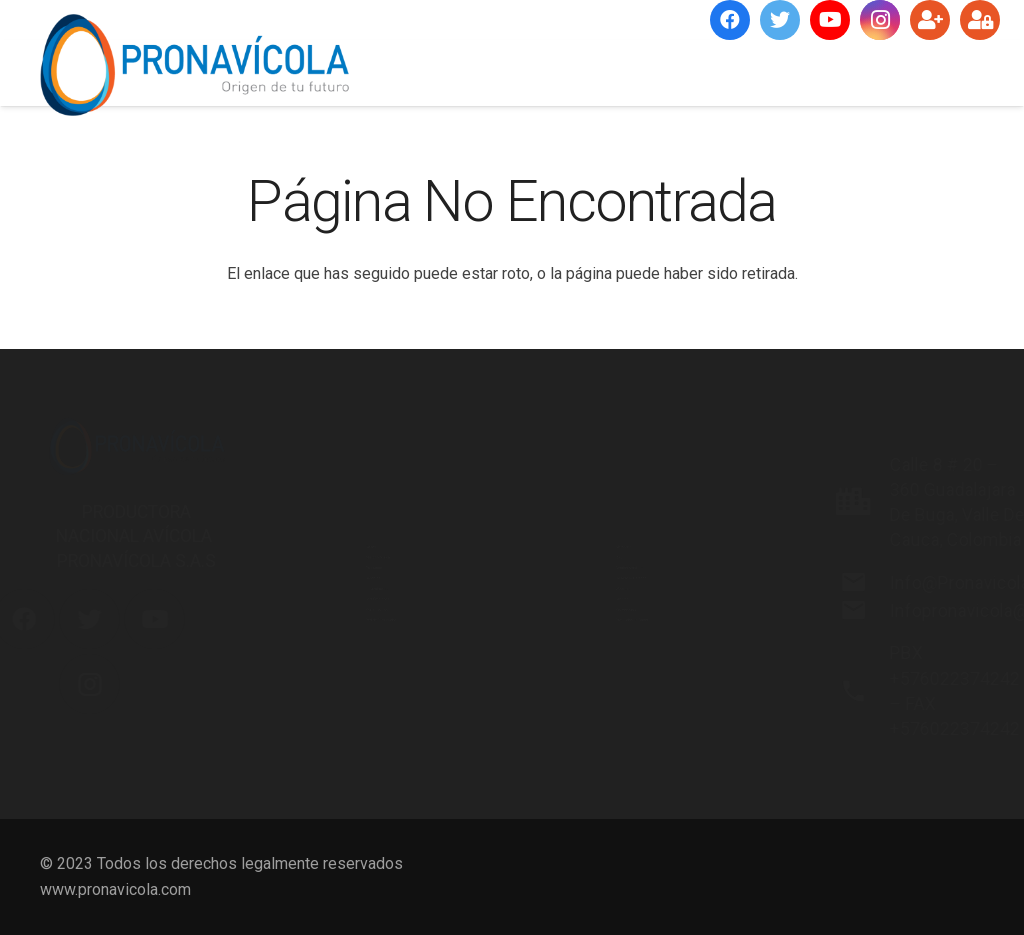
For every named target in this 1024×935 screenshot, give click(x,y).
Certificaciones (343, 652)
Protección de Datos (613, 745)
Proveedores (587, 698)
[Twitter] (780, 20)
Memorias (576, 420)
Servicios (324, 559)
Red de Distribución (360, 745)
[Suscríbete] (930, 20)
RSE (555, 466)
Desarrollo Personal (611, 559)
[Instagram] (880, 20)
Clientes (570, 652)
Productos (327, 513)
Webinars (574, 606)
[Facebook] (730, 20)
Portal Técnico (341, 698)
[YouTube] (830, 20)
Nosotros (324, 420)
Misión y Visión (345, 466)
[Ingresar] (980, 20)
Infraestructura (342, 606)
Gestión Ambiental (605, 513)
